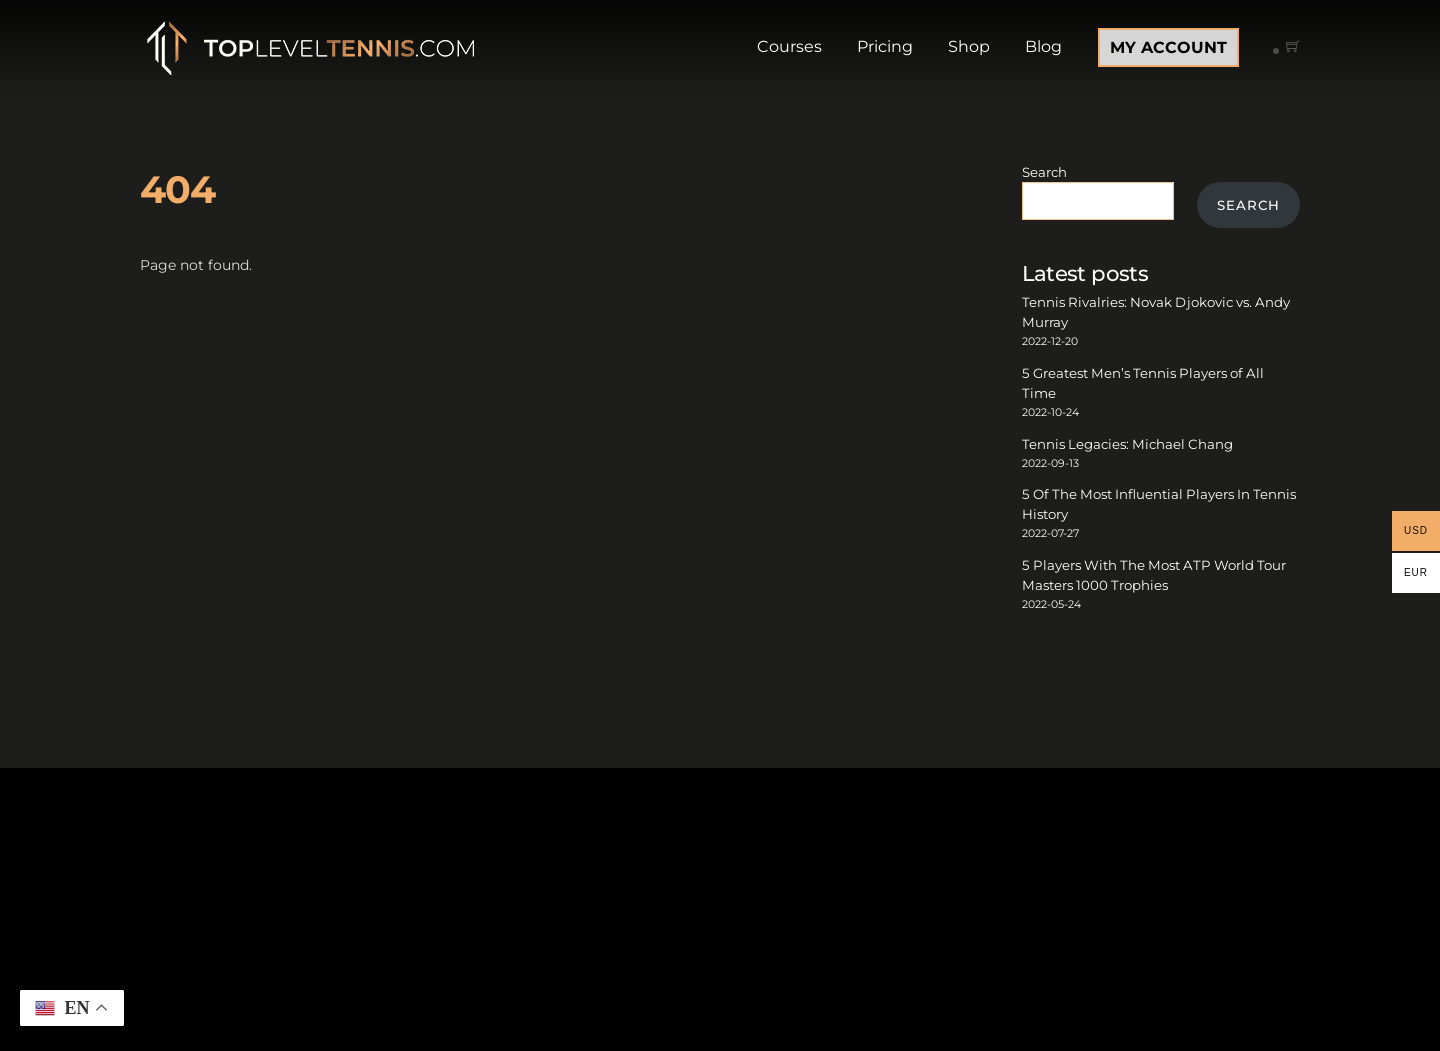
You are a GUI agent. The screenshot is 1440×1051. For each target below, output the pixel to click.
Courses (789, 46)
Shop (969, 46)
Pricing (885, 46)
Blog (1043, 46)
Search (1044, 172)
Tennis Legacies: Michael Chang (1127, 444)
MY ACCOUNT (1168, 47)
